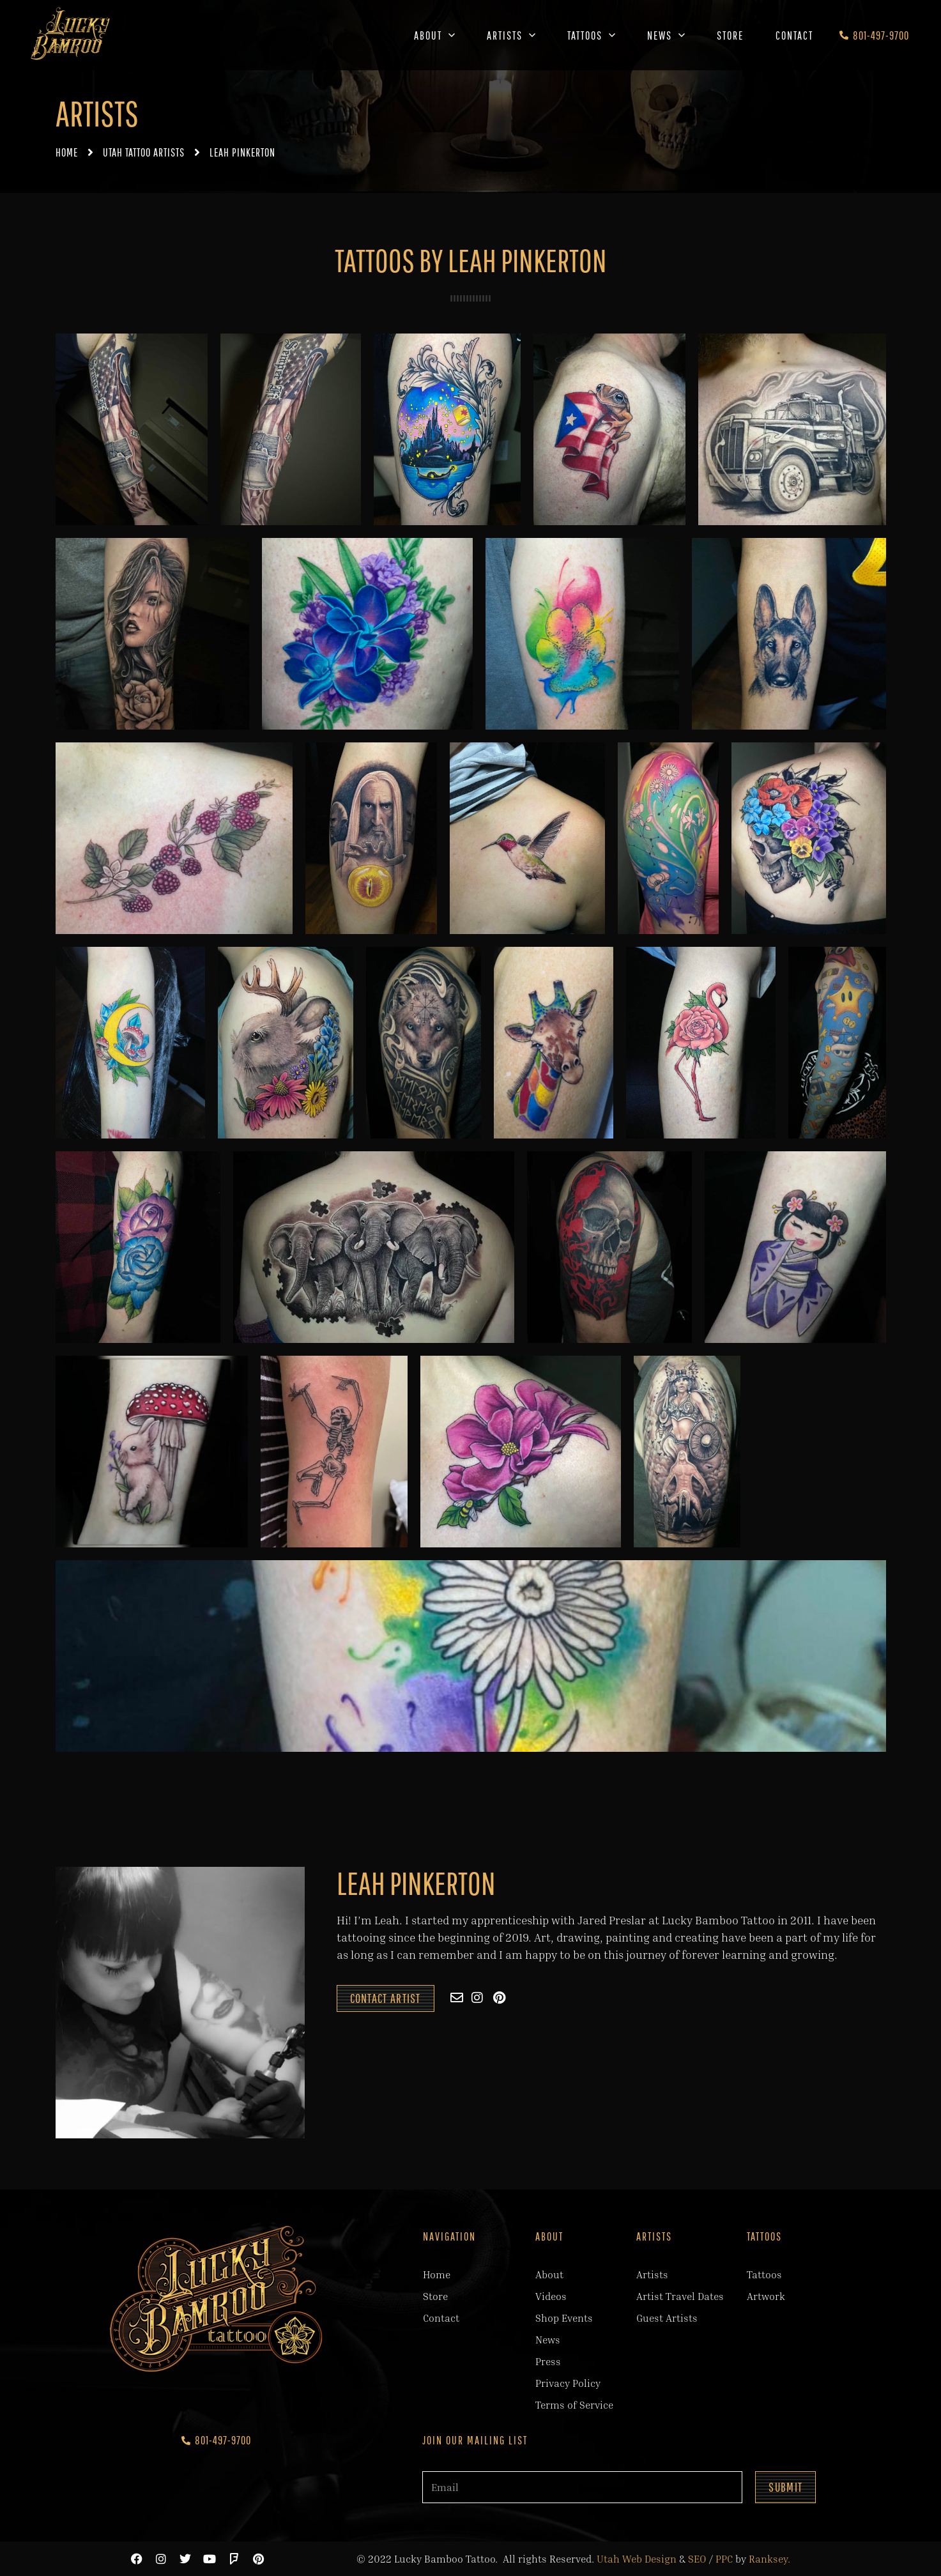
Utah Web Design (637, 2558)
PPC (724, 2558)
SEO (697, 2558)
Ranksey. (769, 2558)
